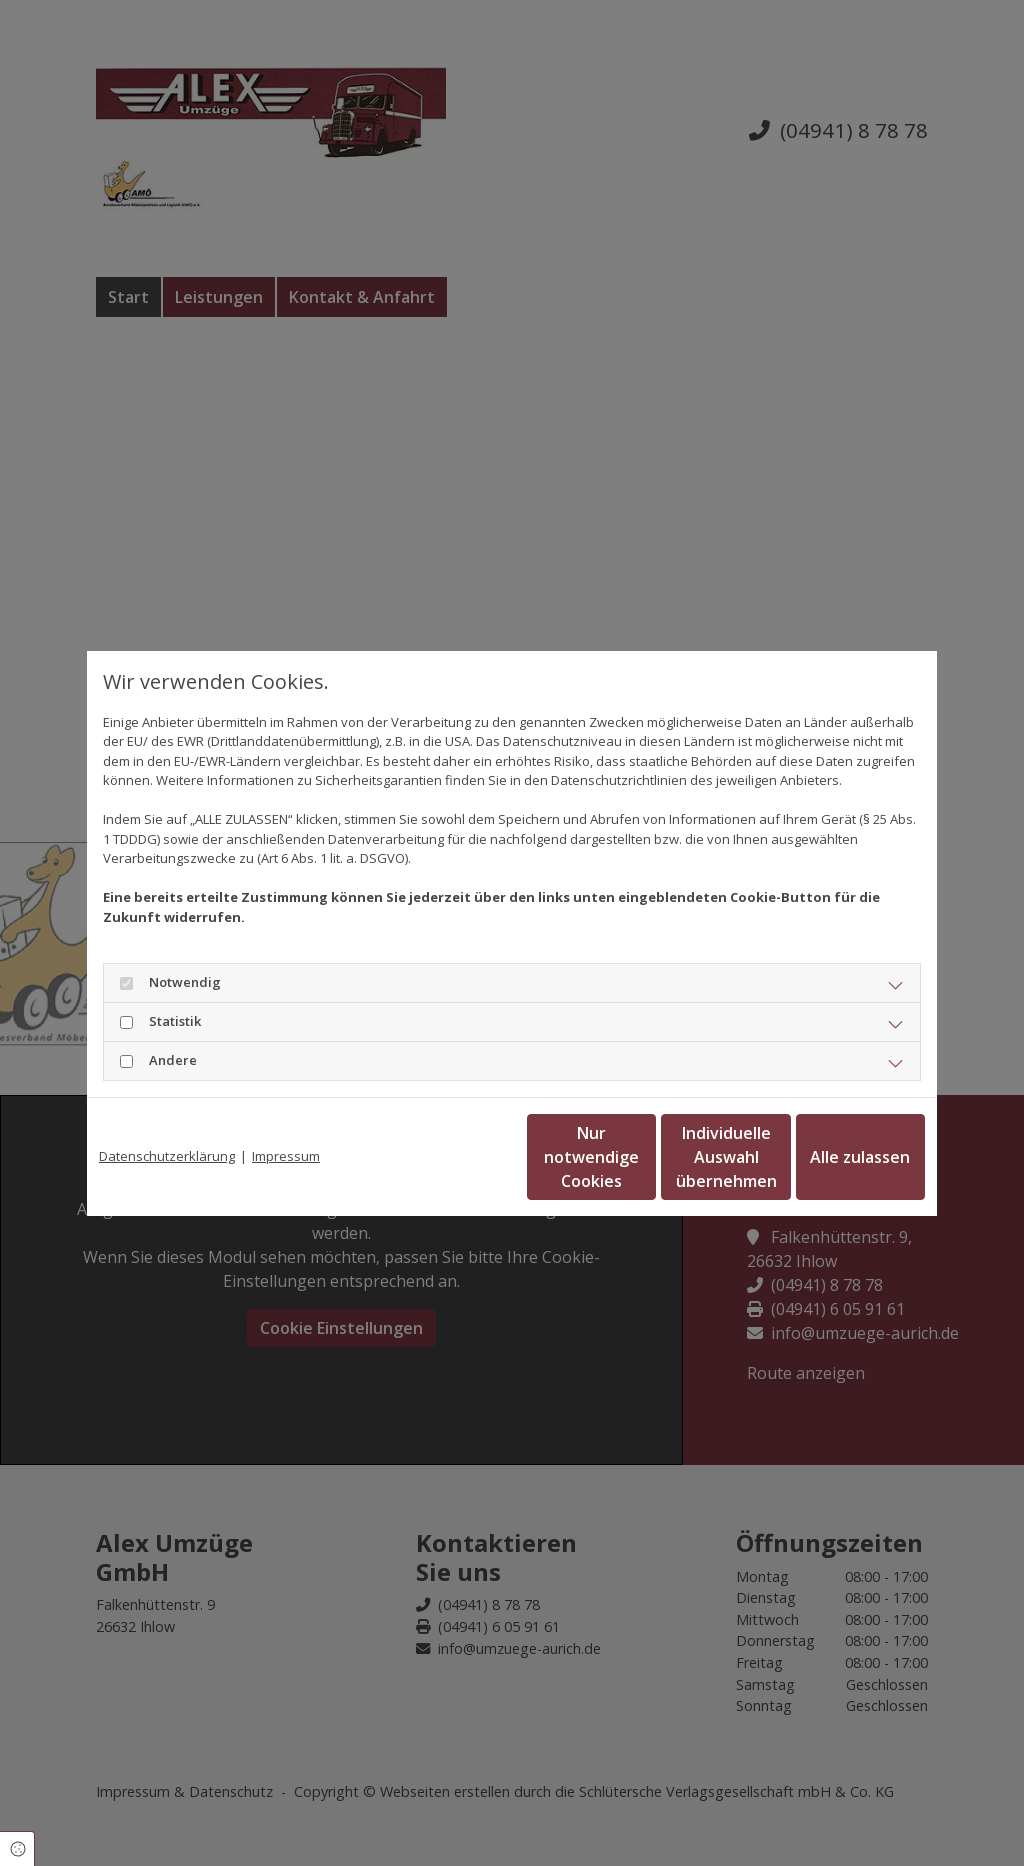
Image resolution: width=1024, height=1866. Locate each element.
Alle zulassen (833, 1157)
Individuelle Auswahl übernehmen (643, 1157)
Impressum (286, 1156)
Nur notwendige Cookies (453, 1157)
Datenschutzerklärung (167, 1156)
